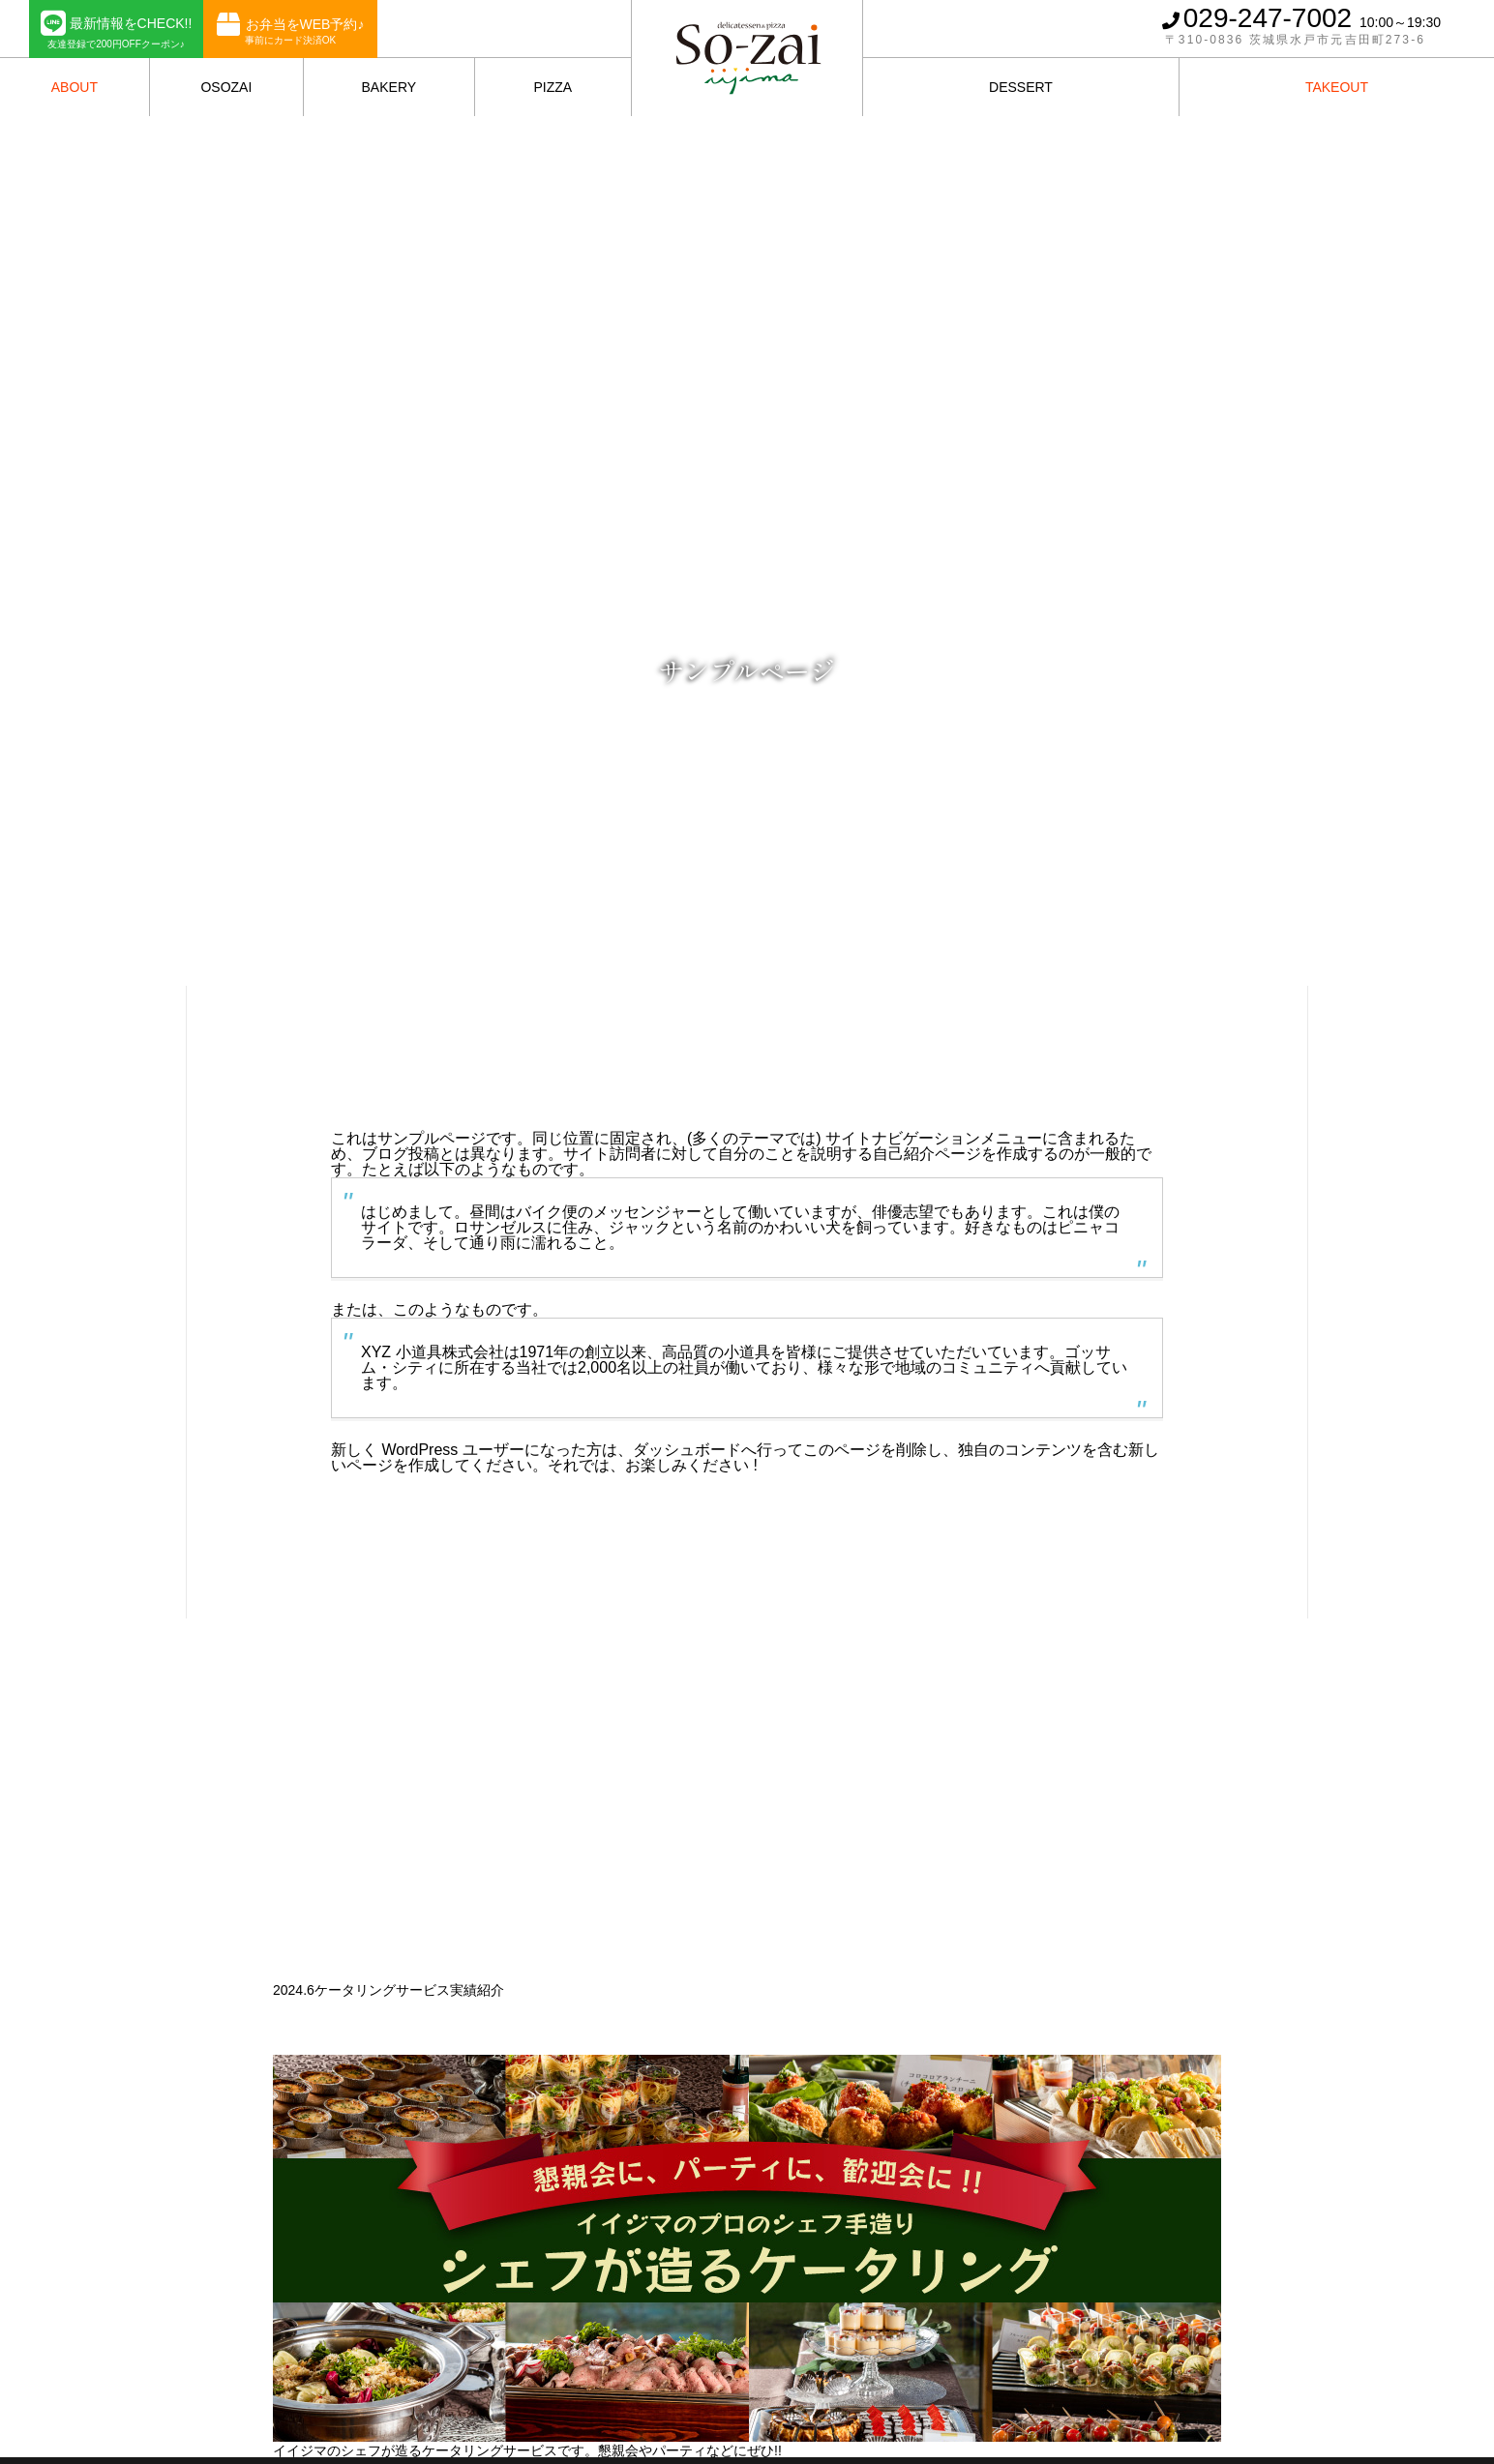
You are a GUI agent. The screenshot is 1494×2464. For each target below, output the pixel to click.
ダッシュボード (687, 1449)
